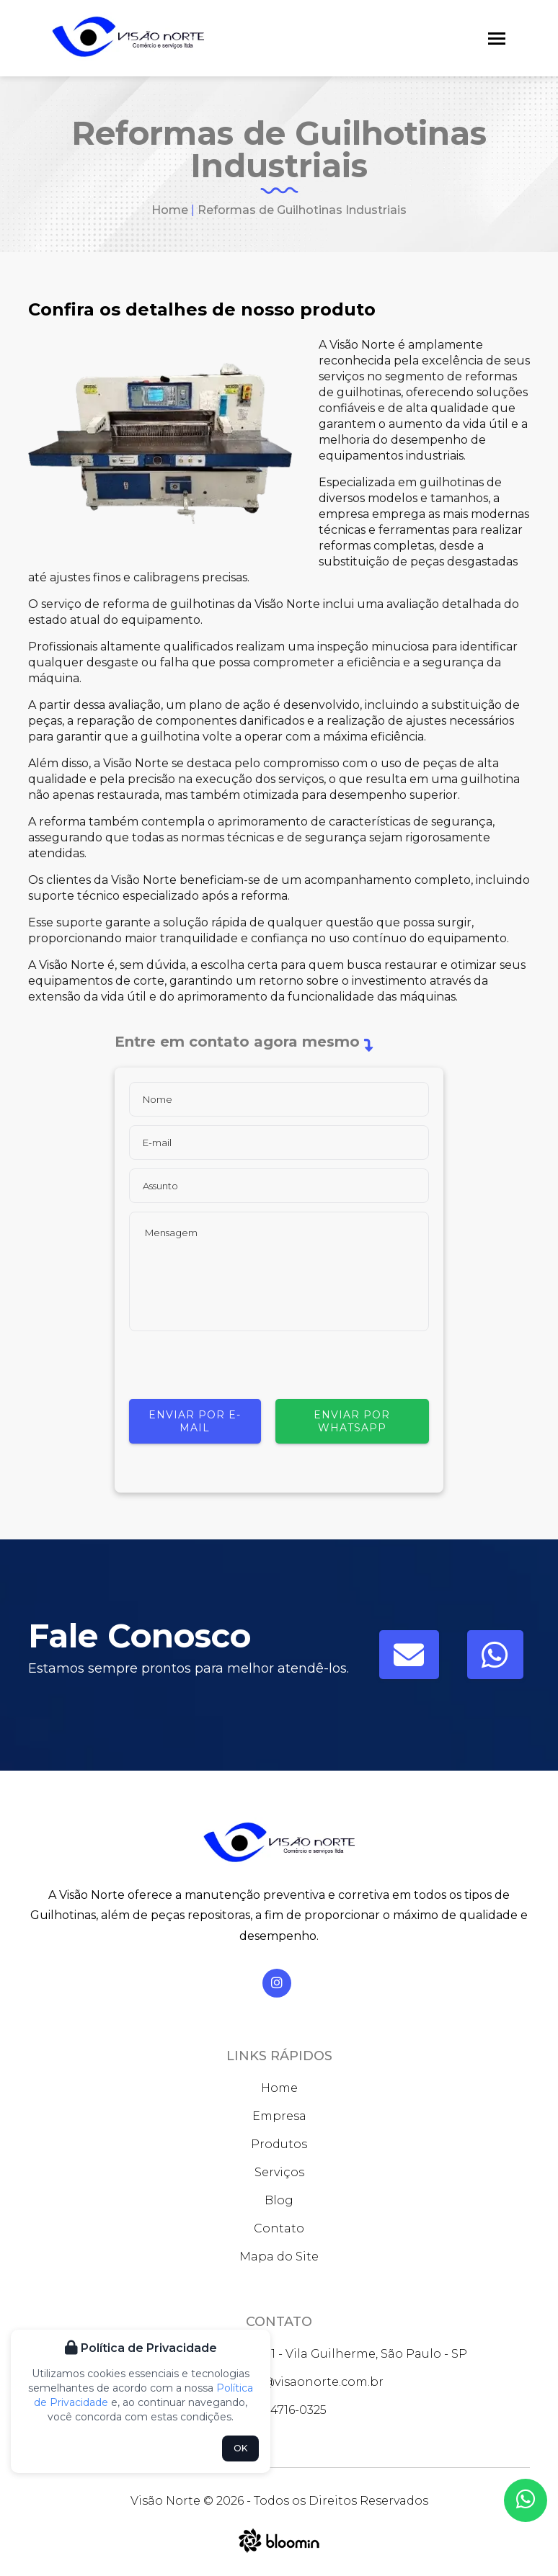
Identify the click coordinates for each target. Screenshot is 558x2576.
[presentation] (238, 1371)
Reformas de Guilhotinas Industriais (302, 210)
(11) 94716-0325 (279, 2410)
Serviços (279, 2172)
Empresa (279, 2116)
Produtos (279, 2144)
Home (169, 210)
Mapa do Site (279, 2256)
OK (240, 2448)
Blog (279, 2200)
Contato (279, 2228)
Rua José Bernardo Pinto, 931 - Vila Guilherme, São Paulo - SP (279, 2354)
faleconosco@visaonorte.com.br (279, 2382)
